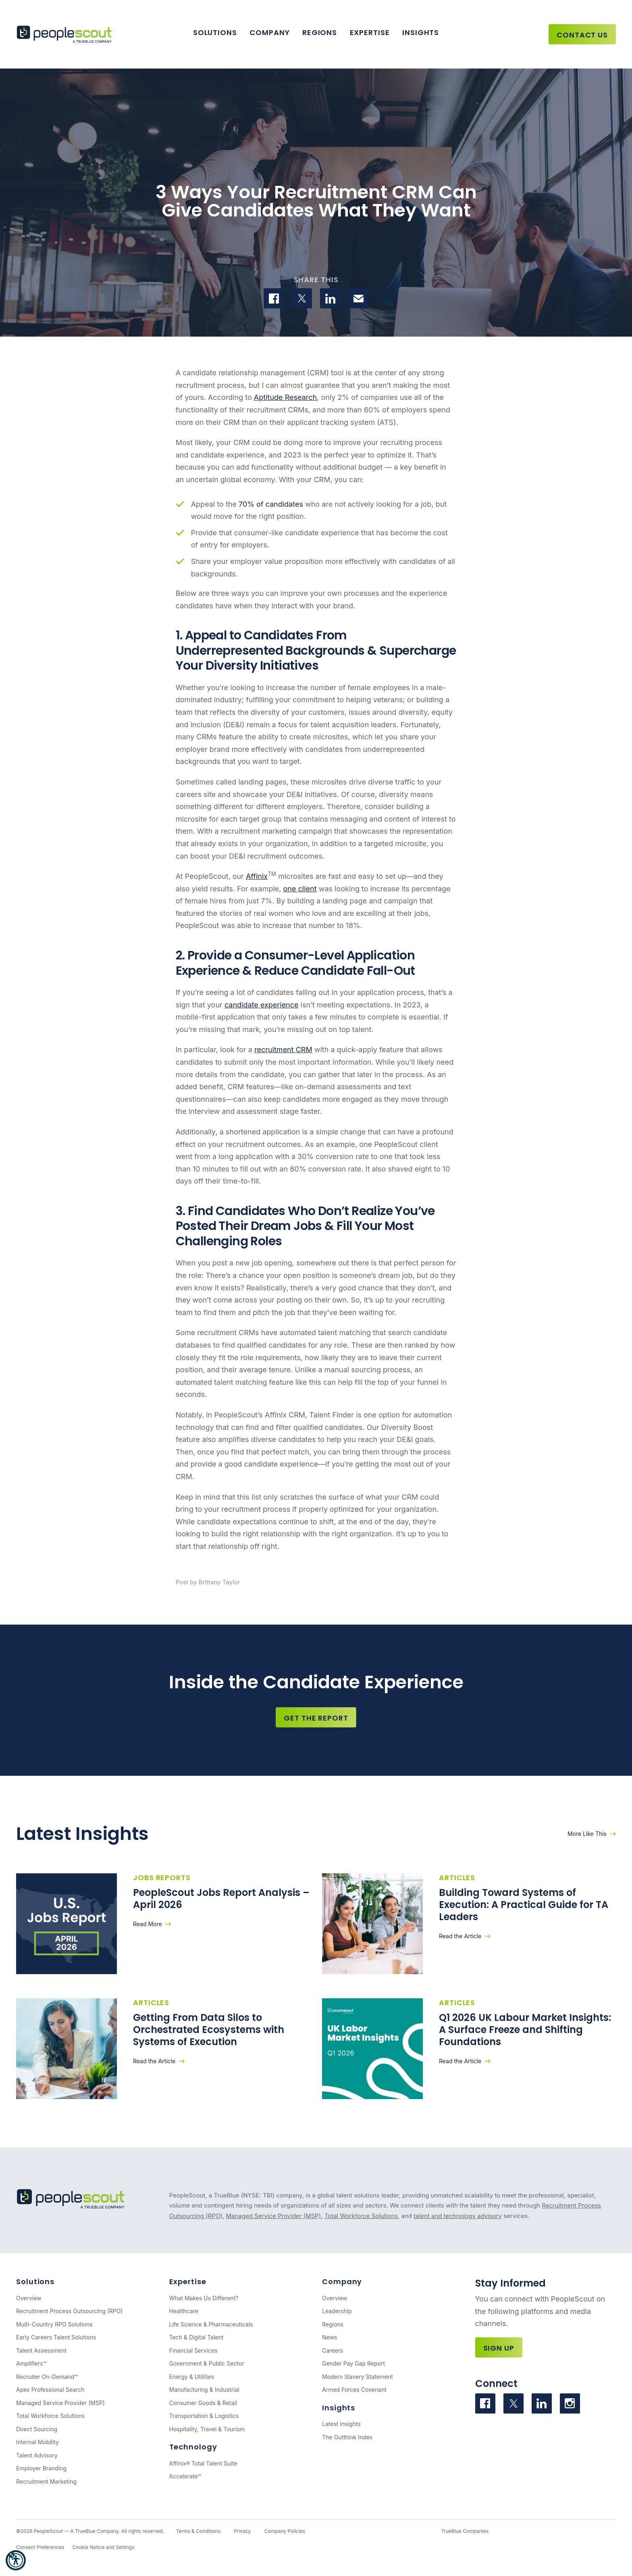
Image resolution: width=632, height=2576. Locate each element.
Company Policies (284, 2531)
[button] (16, 2560)
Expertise (370, 32)
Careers (332, 2350)
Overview (29, 2298)
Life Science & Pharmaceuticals (211, 2324)
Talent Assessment (41, 2350)
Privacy (242, 2531)
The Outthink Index (347, 2437)
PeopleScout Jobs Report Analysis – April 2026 (221, 1898)
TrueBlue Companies (465, 2531)
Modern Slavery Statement (357, 2376)
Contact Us (582, 35)
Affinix (257, 876)
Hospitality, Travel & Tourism (207, 2429)
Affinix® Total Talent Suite (203, 2463)
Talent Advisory (37, 2455)
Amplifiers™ (31, 2363)
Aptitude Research (285, 397)
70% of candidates (271, 504)
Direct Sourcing (36, 2429)
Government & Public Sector (206, 2363)
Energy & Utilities (191, 2376)
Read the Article (460, 1936)
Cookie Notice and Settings (103, 2547)
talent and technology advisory (458, 2216)
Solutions (215, 32)
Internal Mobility (37, 2442)
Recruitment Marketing (46, 2481)
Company (269, 32)
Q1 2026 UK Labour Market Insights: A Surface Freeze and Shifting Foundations (525, 2029)
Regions (319, 32)
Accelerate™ (185, 2476)
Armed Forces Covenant (354, 2389)
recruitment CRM (283, 1049)
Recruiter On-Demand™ (47, 2376)
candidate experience (262, 1005)
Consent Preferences (40, 2547)
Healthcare (183, 2311)
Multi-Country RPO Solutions (54, 2324)
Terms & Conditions (198, 2531)
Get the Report (316, 1718)
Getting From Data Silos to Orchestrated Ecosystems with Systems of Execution (208, 2029)
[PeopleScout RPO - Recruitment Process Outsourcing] (66, 34)
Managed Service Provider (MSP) (273, 2216)
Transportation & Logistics (204, 2415)
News (329, 2337)
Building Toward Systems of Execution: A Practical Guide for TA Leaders (523, 1904)
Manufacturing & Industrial (204, 2389)
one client (300, 888)
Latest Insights (341, 2423)
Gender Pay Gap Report (353, 2363)
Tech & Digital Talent (196, 2337)
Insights (420, 32)
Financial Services (193, 2350)
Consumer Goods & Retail (203, 2402)
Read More (147, 1924)
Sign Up (498, 2348)
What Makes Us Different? (204, 2298)
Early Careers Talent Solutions (56, 2337)
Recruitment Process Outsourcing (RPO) (69, 2311)
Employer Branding (41, 2468)
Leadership (337, 2311)
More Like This (587, 1833)
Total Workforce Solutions (361, 2216)
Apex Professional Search (50, 2389)
